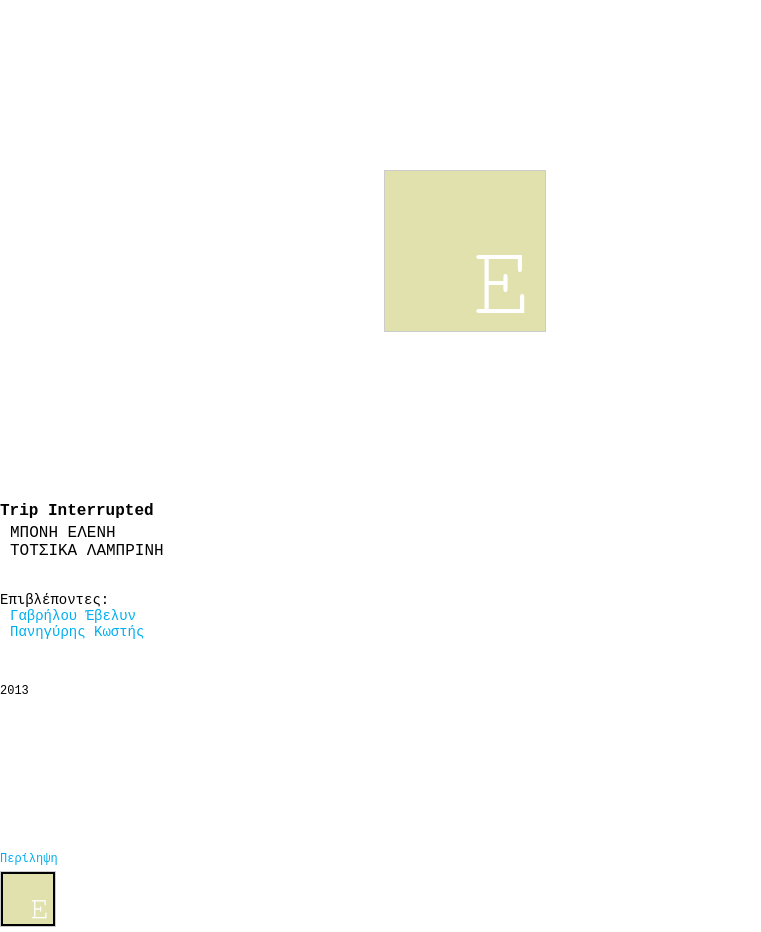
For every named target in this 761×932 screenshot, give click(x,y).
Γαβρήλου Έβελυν (73, 616)
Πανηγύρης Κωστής (77, 632)
